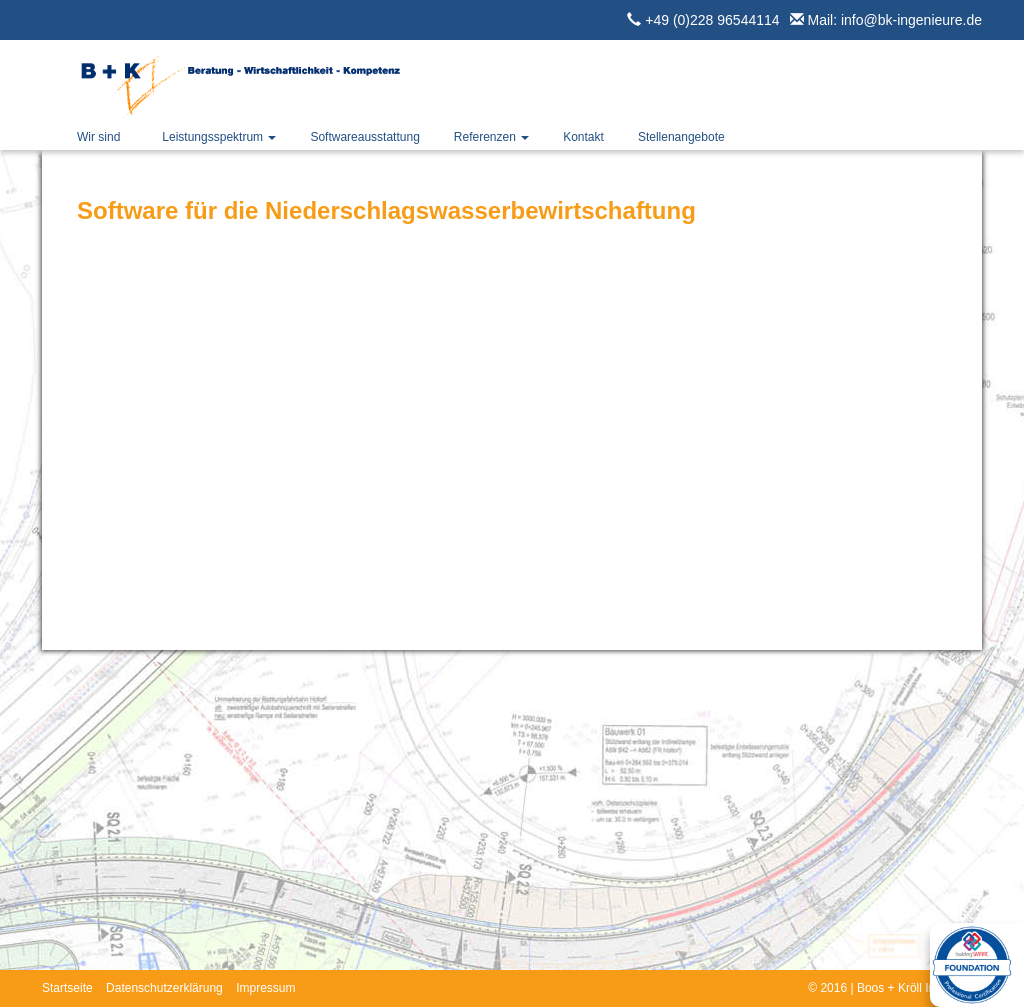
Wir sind (98, 137)
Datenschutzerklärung (164, 988)
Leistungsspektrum (219, 137)
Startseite (67, 988)
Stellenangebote (681, 137)
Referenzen (491, 137)
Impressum (265, 988)
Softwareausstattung (364, 137)
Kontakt (583, 137)
